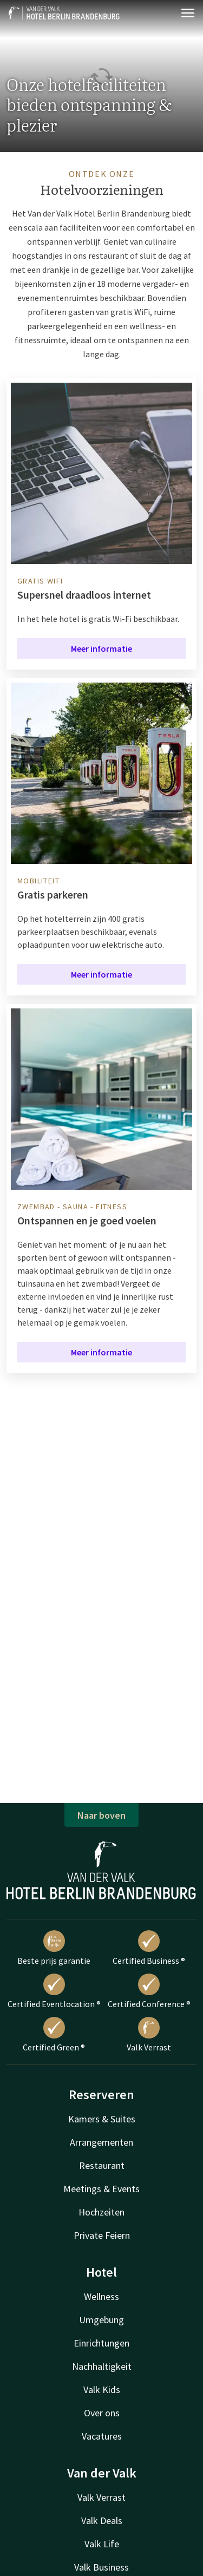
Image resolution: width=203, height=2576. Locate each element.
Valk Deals (101, 2520)
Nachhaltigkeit (102, 2366)
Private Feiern (102, 2235)
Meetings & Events (101, 2188)
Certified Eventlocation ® (54, 1991)
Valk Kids (101, 2389)
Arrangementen (101, 2142)
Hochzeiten (101, 2212)
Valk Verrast (149, 2035)
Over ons (102, 2413)
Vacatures (102, 2436)
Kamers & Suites (101, 2119)
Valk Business (101, 2567)
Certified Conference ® (149, 1991)
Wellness (101, 2296)
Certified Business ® (149, 1948)
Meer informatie (101, 648)
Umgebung (101, 2319)
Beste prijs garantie (53, 1948)
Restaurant (102, 2165)
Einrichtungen (101, 2343)
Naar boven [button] (101, 1815)
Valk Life (101, 2544)
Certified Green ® (54, 2035)
